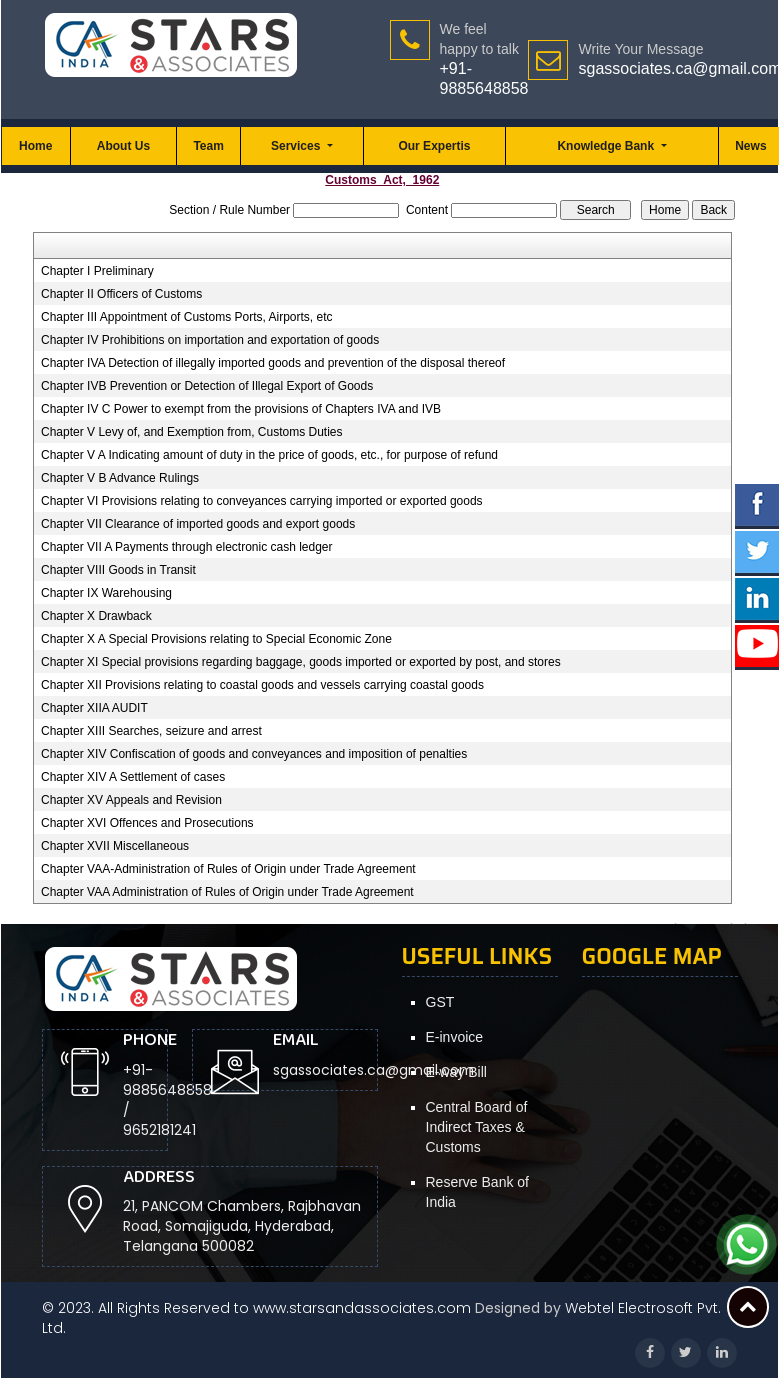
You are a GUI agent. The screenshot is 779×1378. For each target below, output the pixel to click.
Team (208, 146)
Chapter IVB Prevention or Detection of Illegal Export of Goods (207, 386)
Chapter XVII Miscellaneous (115, 846)
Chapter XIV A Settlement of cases (133, 777)
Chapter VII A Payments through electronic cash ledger (187, 547)
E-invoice (455, 1037)
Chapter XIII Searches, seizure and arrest (151, 731)
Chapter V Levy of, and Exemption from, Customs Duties (191, 432)
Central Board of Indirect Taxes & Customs (477, 1127)
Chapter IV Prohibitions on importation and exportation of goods (210, 340)
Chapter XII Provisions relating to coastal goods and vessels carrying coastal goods (262, 685)
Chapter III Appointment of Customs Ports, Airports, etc (186, 317)
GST (440, 1002)
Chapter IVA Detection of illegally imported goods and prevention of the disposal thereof (273, 363)
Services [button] (297, 146)
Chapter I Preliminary (97, 271)
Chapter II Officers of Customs (121, 294)
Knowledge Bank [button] (607, 146)
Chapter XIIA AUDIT (94, 708)
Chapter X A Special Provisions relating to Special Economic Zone (216, 639)
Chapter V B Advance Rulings (120, 478)
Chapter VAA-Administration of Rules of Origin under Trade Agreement (228, 869)
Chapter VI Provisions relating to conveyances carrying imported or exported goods (262, 501)
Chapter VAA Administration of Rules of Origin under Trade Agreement (227, 892)
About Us (123, 146)
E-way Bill (456, 1072)
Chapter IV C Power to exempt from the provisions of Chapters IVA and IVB (241, 409)
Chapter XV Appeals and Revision (131, 800)
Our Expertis (434, 146)
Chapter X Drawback (96, 616)
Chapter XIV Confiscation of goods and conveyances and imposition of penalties (254, 754)
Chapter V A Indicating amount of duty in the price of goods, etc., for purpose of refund (269, 455)
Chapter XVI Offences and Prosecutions (147, 823)
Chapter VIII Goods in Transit (118, 570)
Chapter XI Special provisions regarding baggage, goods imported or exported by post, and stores (301, 662)
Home (35, 146)
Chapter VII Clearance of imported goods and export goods (198, 524)
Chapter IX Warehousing (106, 593)
